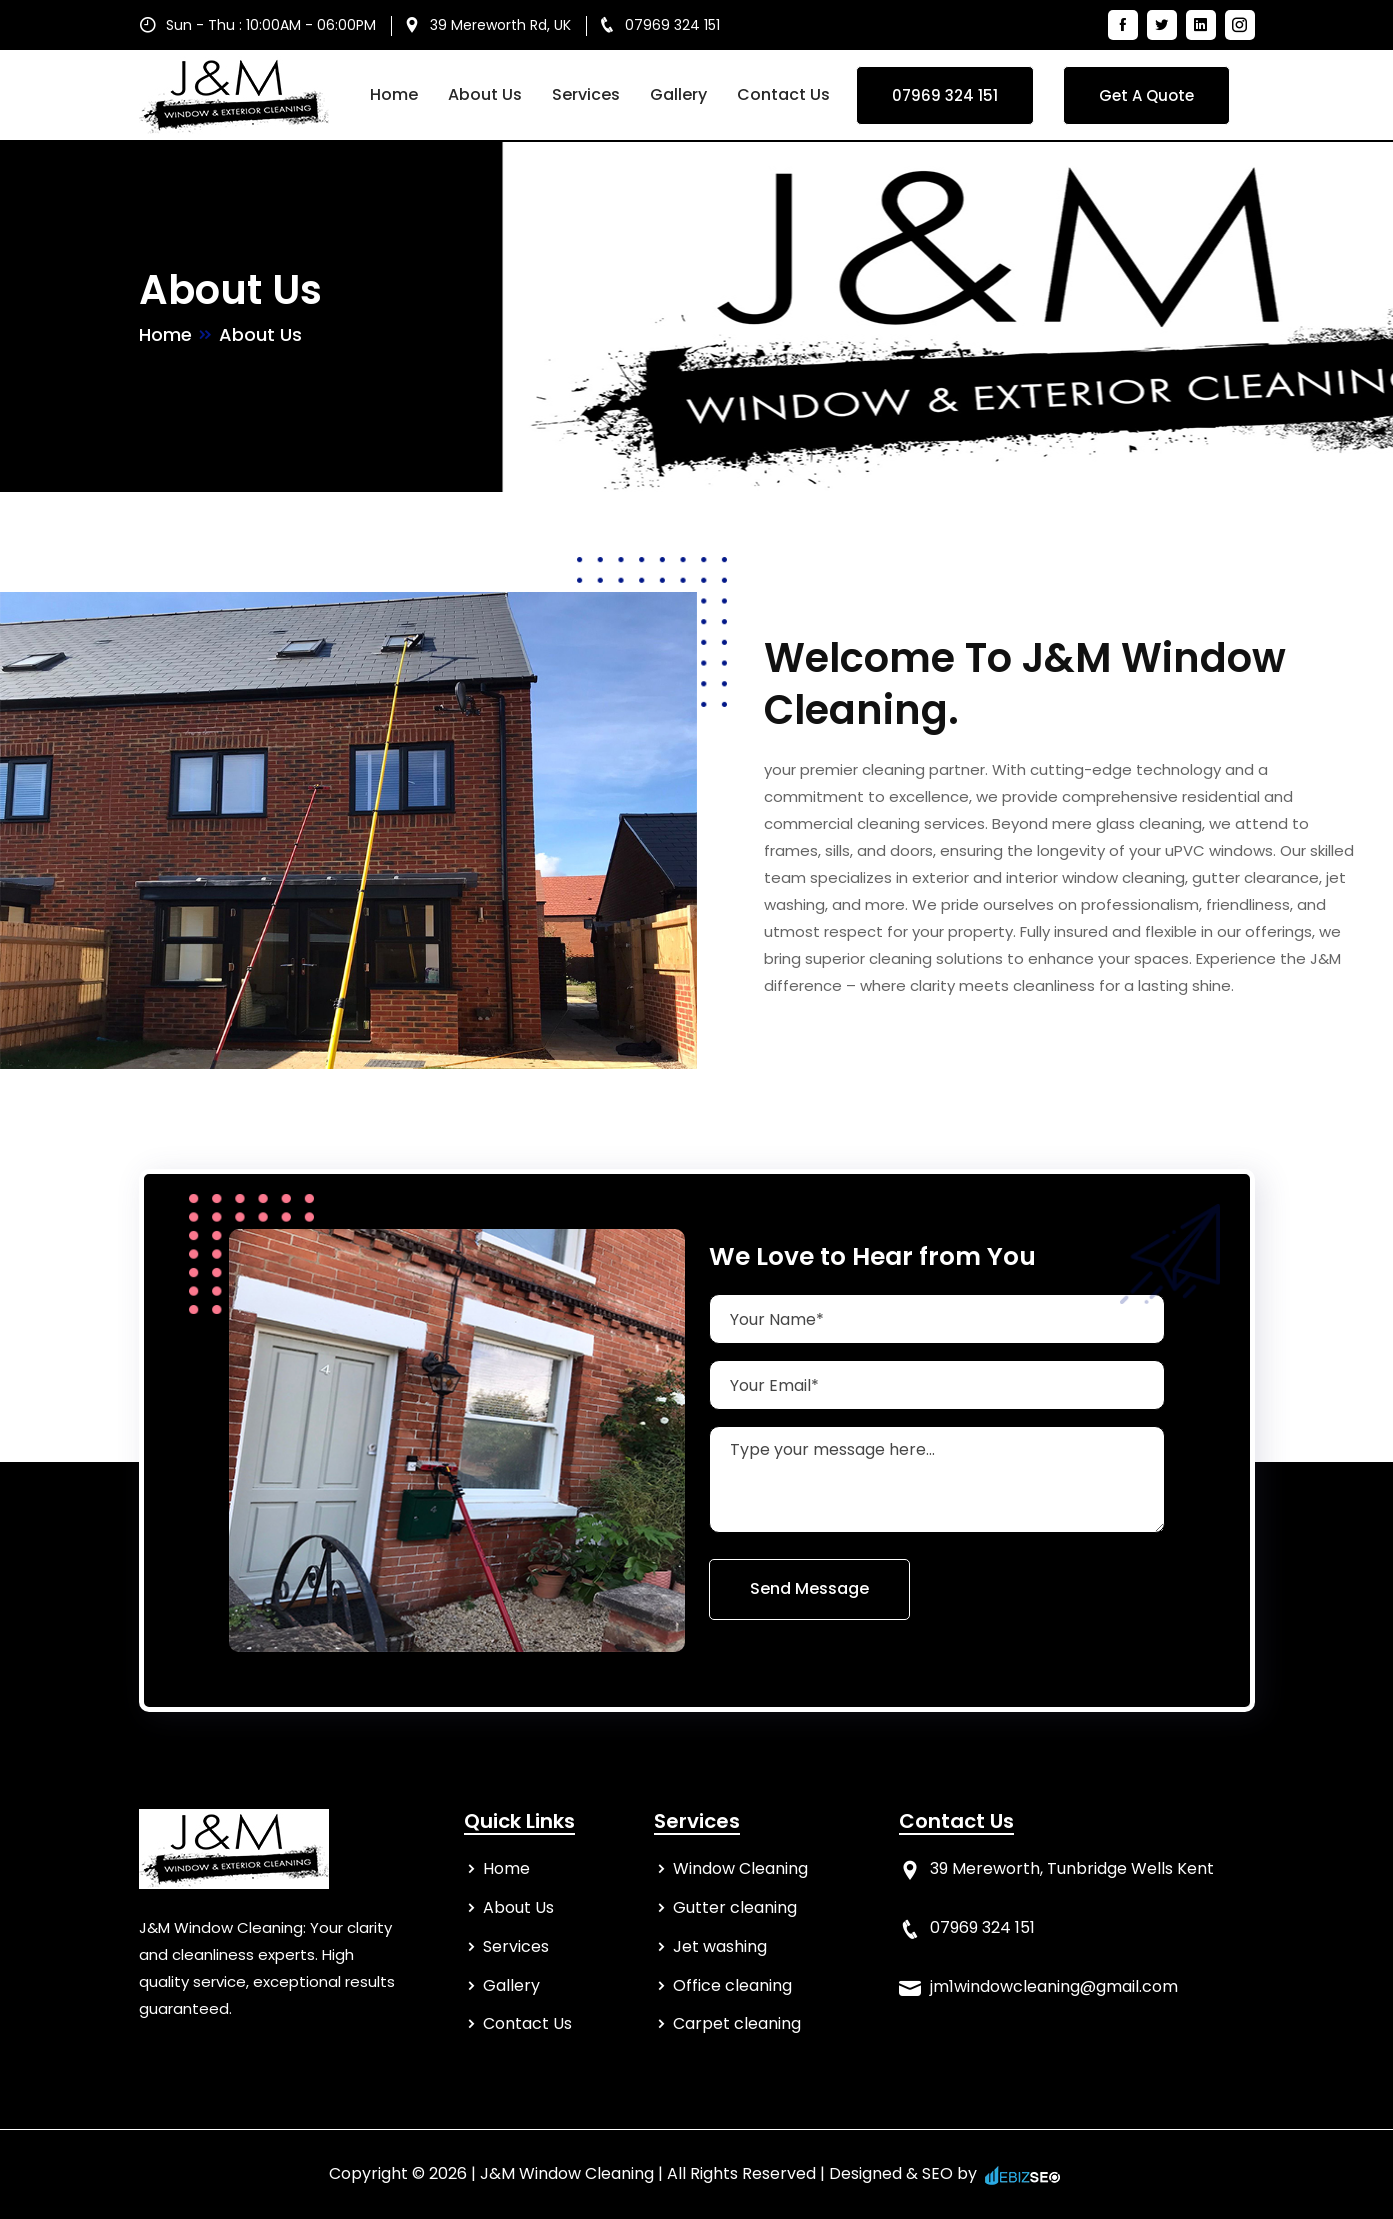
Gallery (678, 94)
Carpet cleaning (737, 2023)
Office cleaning (732, 1985)
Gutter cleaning (735, 1907)
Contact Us (783, 94)
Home (394, 94)
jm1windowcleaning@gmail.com (1054, 1986)
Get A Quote (1146, 95)
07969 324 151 (672, 25)
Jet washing (720, 1946)
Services (586, 94)
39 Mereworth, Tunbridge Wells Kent (1072, 1868)
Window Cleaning (740, 1868)
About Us (485, 94)
